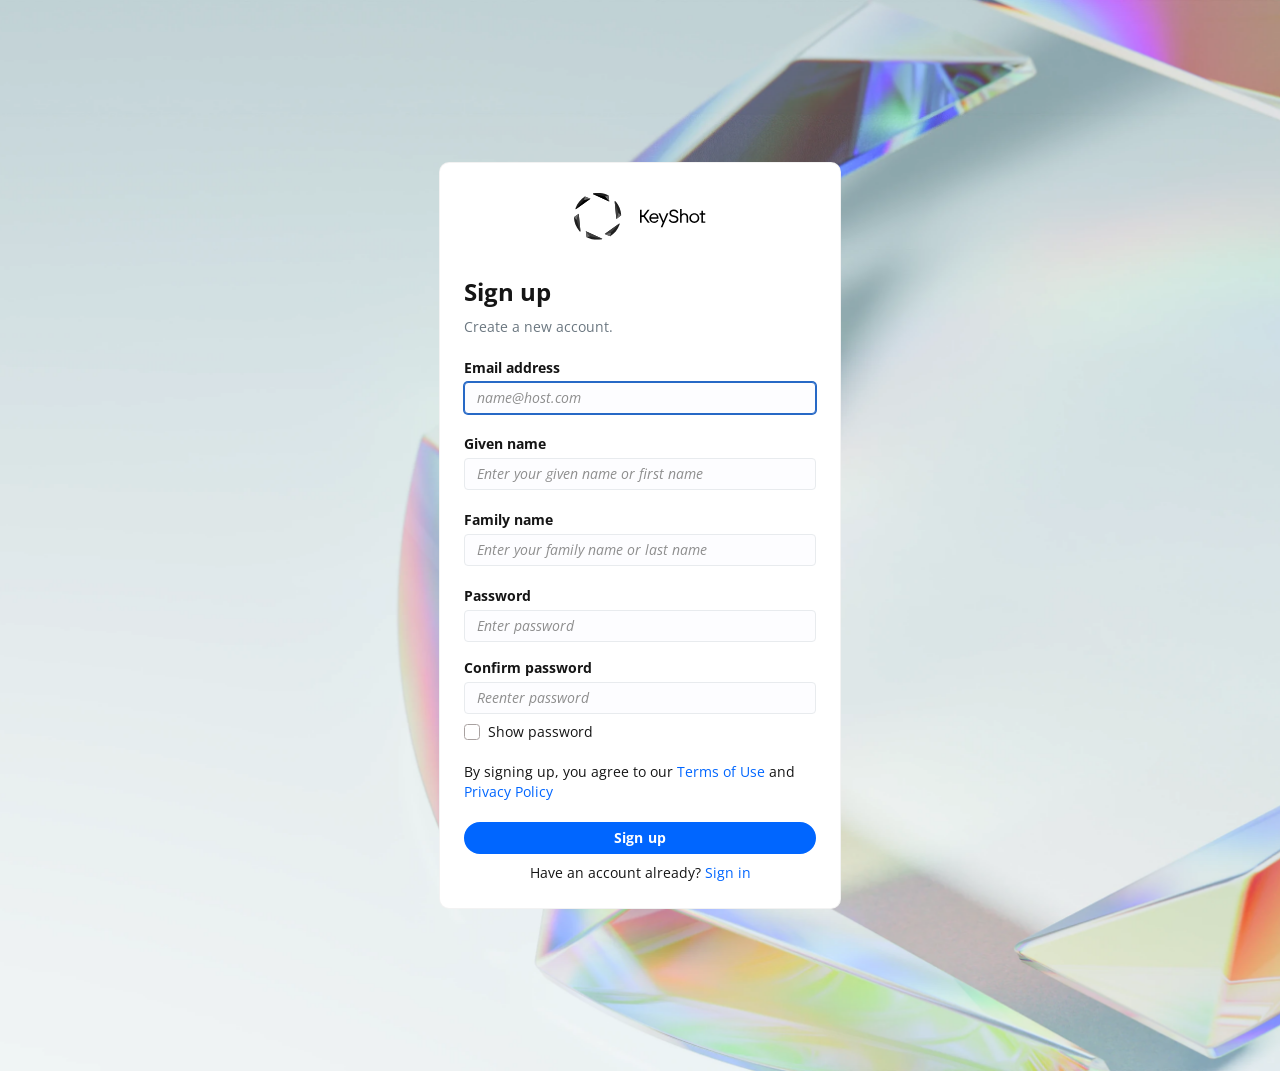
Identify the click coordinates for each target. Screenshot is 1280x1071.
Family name (508, 519)
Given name (505, 443)
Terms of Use (721, 771)
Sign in (728, 872)
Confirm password (528, 667)
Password (497, 595)
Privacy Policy (508, 791)
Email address (512, 367)
